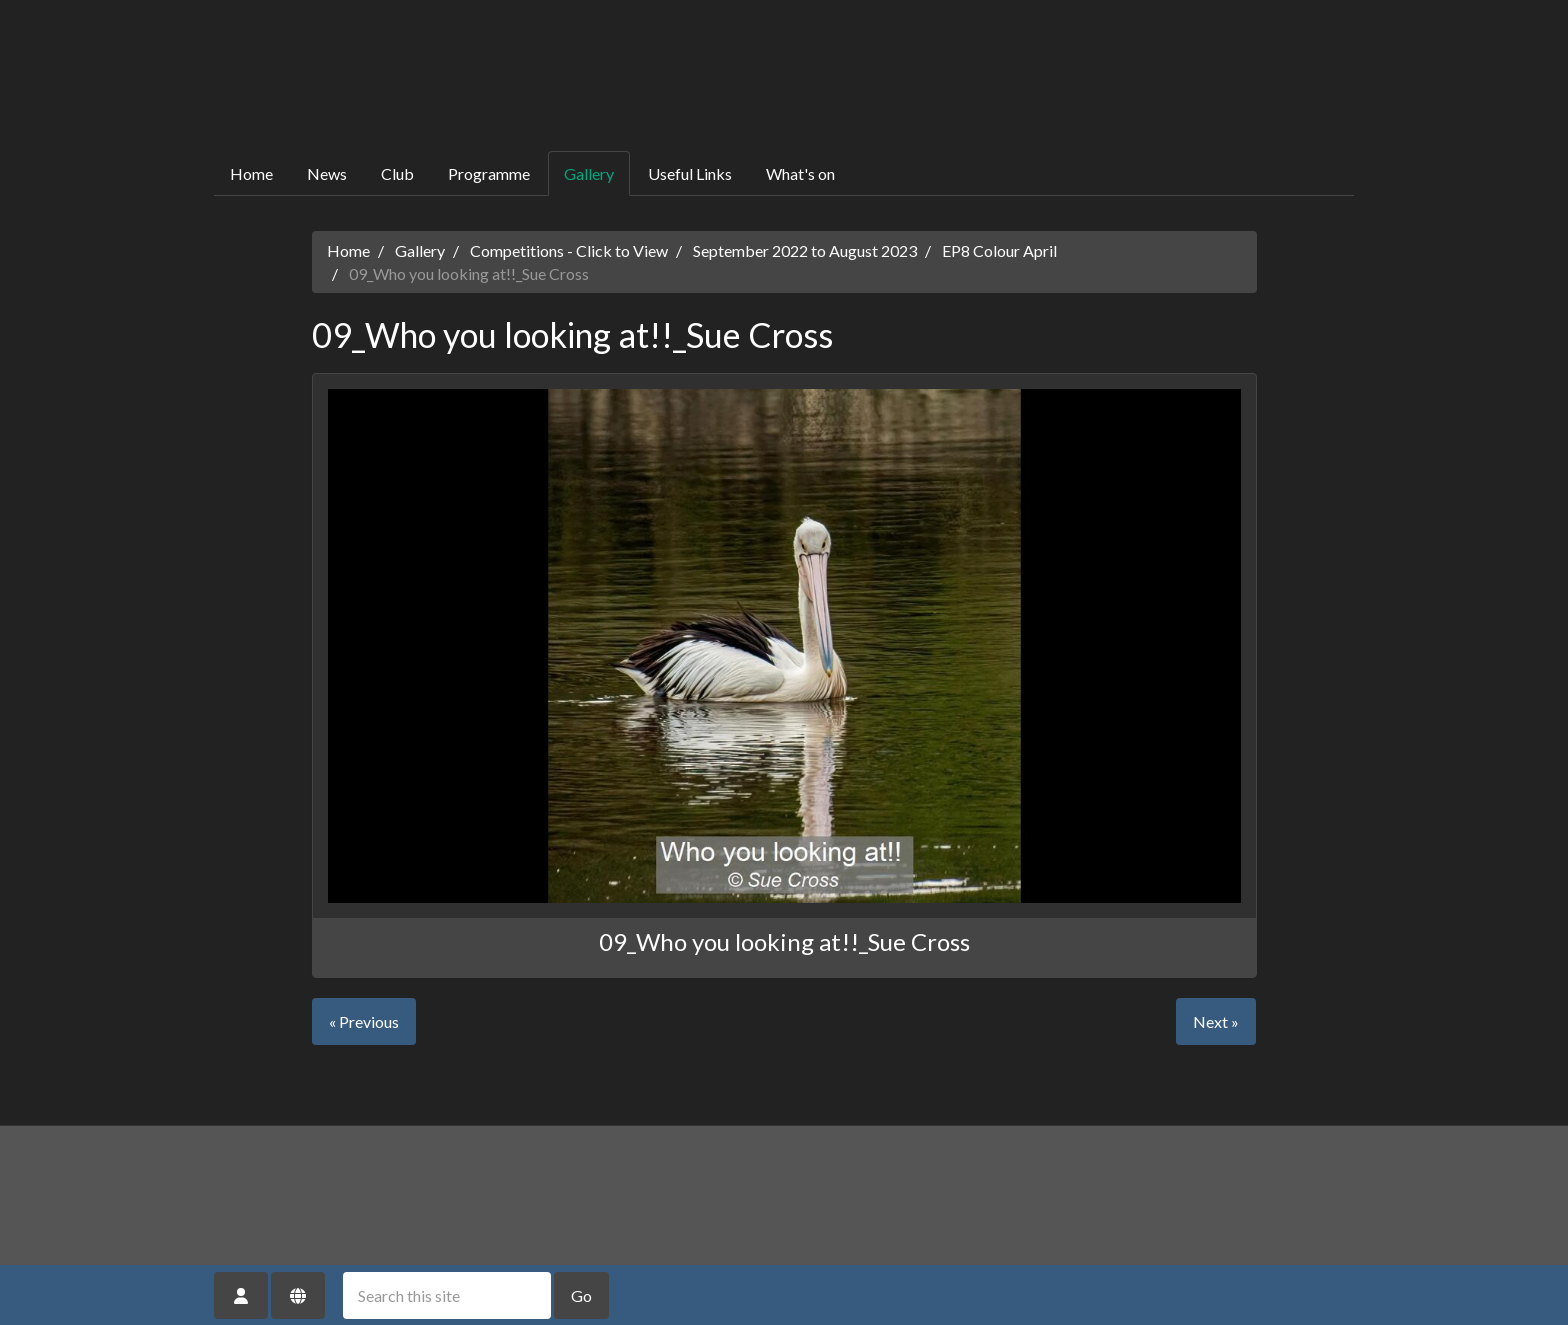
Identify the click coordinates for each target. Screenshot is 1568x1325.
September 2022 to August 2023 (805, 250)
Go (581, 1295)
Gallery (589, 173)
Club (397, 173)
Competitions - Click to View (569, 250)
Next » (1216, 1021)
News (327, 173)
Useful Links (690, 173)
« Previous (364, 1021)
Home (251, 173)
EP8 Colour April (999, 250)
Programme (489, 173)
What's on (800, 173)
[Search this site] (447, 1295)
